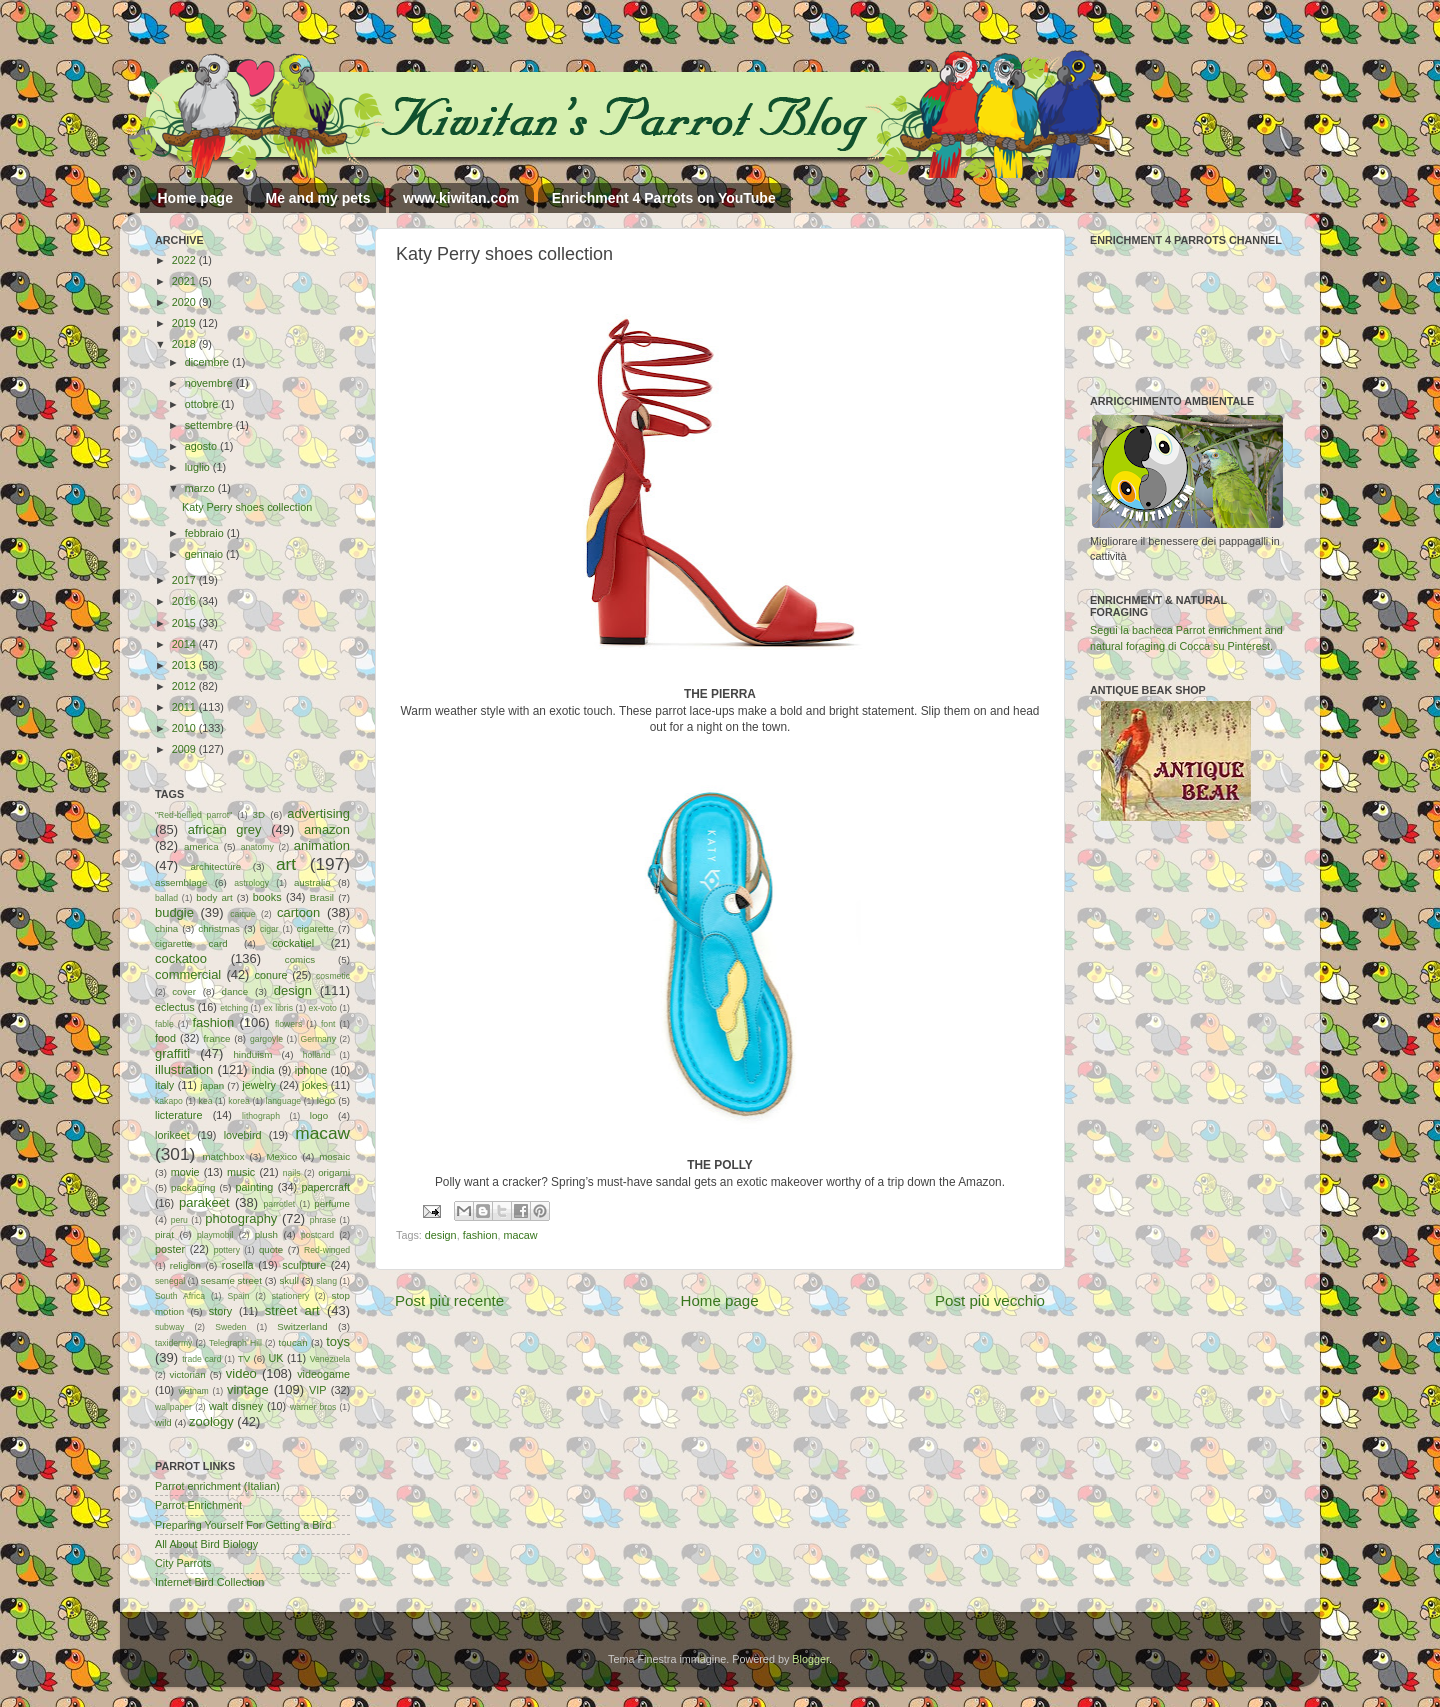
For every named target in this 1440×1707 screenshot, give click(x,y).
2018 (185, 344)
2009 (185, 749)
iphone (311, 1070)
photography (241, 1218)
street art (292, 1310)
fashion (480, 1235)
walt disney (236, 1406)
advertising (318, 813)
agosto (202, 446)
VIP (317, 1390)
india (263, 1070)
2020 (185, 302)
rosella (238, 1265)
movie (185, 1172)
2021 (185, 281)
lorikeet (172, 1135)
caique (242, 914)
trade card (201, 1359)
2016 (185, 601)
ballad (166, 898)
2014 (185, 644)
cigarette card (191, 943)
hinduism (252, 1054)
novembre (210, 383)
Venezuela (330, 1359)
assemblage (181, 882)
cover (184, 991)
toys (338, 1341)
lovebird (243, 1135)
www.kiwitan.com (461, 198)
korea (239, 1101)
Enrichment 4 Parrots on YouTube (664, 198)
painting (255, 1187)
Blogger (810, 1659)
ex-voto (323, 1008)
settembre (210, 425)
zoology (211, 1421)
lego (326, 1100)
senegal (170, 1281)
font (328, 1024)
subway (169, 1327)
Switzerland (302, 1326)
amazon (327, 829)
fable (164, 1024)
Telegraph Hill (235, 1343)
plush (266, 1234)
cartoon (298, 912)
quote (271, 1249)
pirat (164, 1234)
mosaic (334, 1156)
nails (292, 1173)
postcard (317, 1235)
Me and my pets (317, 198)
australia (312, 882)
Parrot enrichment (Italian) (217, 1486)
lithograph (261, 1116)
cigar (269, 929)
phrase (323, 1220)
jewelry (259, 1085)
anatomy (257, 847)
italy (164, 1085)
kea (206, 1101)
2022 (185, 260)
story (220, 1311)
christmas (219, 928)
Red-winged (327, 1250)
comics (300, 959)
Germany (318, 1039)
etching (234, 1008)
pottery (227, 1250)
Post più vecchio (990, 1300)
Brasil (322, 897)
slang (326, 1281)
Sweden (230, 1327)
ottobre (203, 404)
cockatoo (181, 958)
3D (259, 814)
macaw (520, 1235)
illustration (184, 1069)
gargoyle (266, 1039)
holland (317, 1055)
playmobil (215, 1235)
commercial (188, 974)
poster (170, 1249)
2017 (185, 580)
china (166, 928)
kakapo (169, 1101)
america (201, 846)
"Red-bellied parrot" (193, 815)
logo (319, 1115)
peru (179, 1220)
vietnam (194, 1391)
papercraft (325, 1187)
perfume (332, 1203)
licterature (178, 1115)
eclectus (175, 1007)
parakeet (204, 1202)
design (441, 1235)
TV (244, 1358)
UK (276, 1358)
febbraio (206, 533)
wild (163, 1422)
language (284, 1101)
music (241, 1172)
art (286, 864)
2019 (185, 323)
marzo (201, 488)
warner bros (313, 1407)
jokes (314, 1085)
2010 (185, 728)
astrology (251, 883)
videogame (323, 1374)
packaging (193, 1187)
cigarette (315, 928)
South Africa (180, 1296)
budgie (174, 912)
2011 (185, 707)
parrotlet (280, 1204)
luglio (199, 467)
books (267, 897)
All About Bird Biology (206, 1544)
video (241, 1373)
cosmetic (333, 976)
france (216, 1038)
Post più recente (449, 1300)
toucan (293, 1342)
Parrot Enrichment (198, 1505)
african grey (225, 829)
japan (212, 1085)
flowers (288, 1024)
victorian (187, 1374)
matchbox (223, 1156)
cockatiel (293, 943)
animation (322, 845)
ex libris (278, 1008)
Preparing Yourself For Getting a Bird (243, 1525)
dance (235, 991)
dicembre (208, 362)
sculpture (304, 1265)
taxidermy (173, 1343)
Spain (238, 1296)
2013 (185, 665)
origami (334, 1172)
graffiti (172, 1053)
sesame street (231, 1280)
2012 (185, 686)
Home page (195, 198)
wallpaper (173, 1407)
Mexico (281, 1156)
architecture (215, 866)
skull (288, 1280)
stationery (290, 1296)
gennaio (205, 554)
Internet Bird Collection (209, 1582)
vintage (248, 1389)
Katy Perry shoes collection (247, 507)
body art (214, 897)
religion (185, 1265)
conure (271, 975)
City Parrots (183, 1563)
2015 (185, 623)
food (165, 1038)
